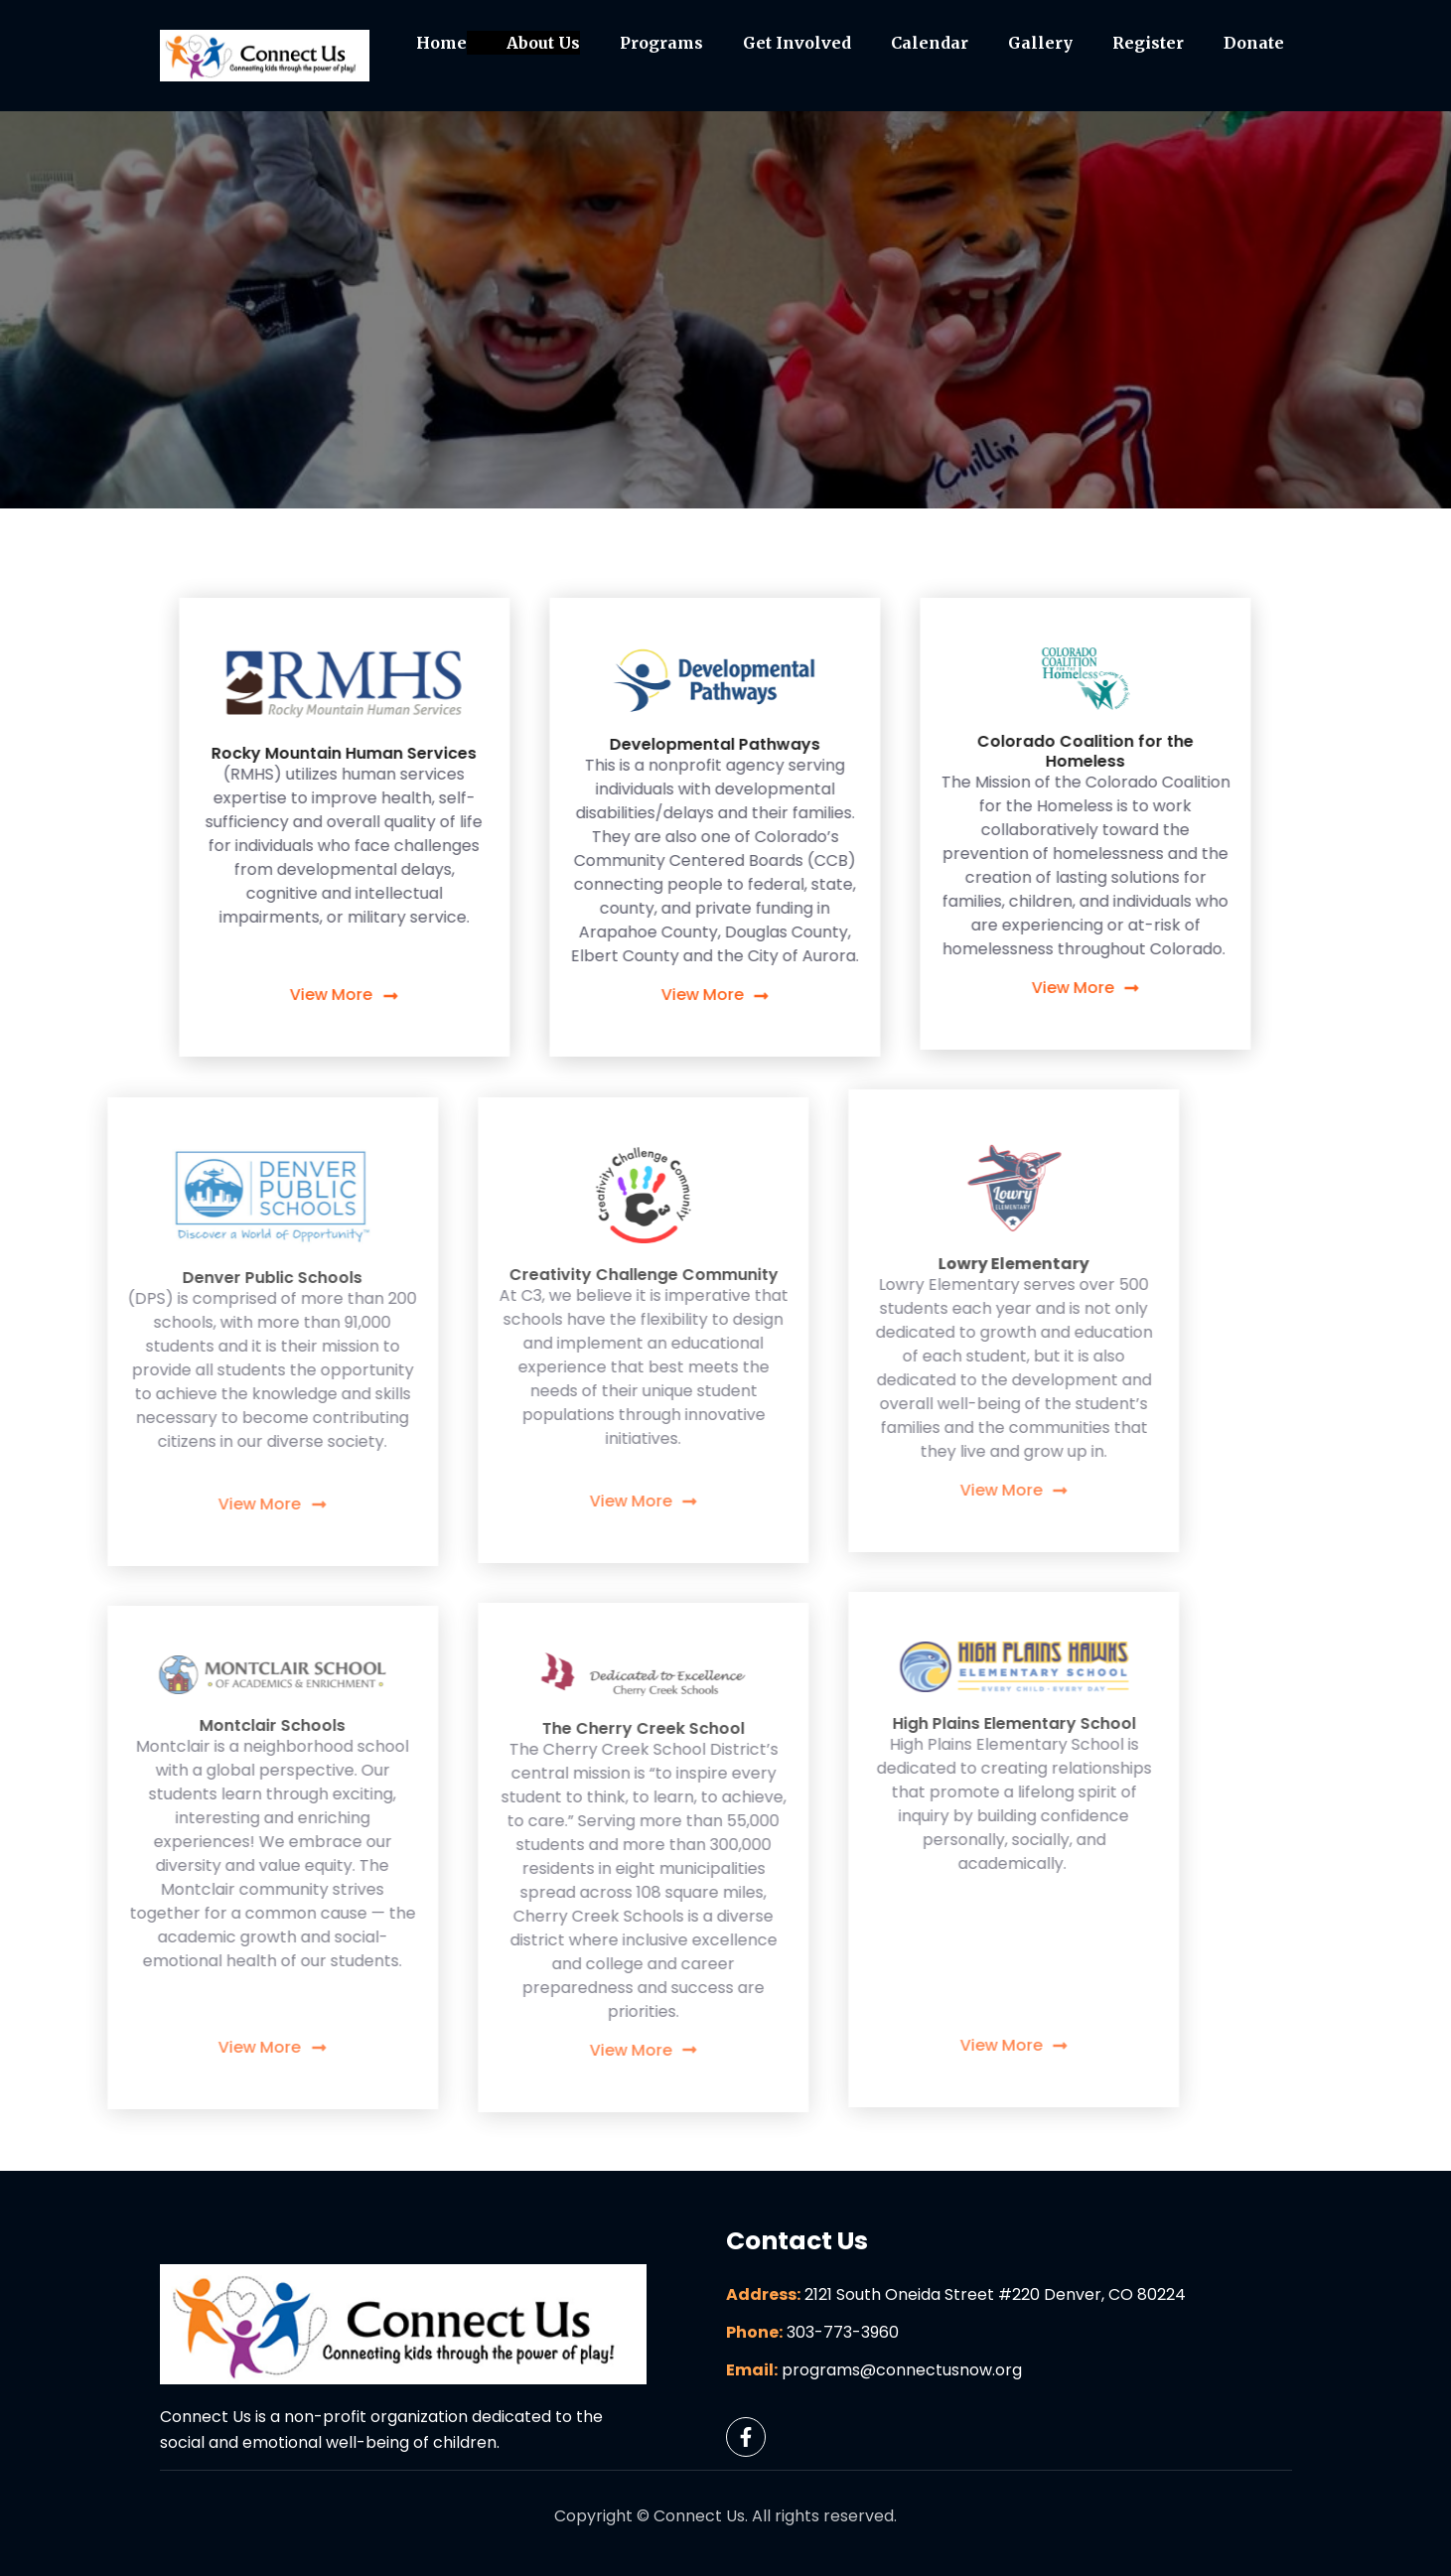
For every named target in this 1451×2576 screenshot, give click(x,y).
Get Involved (797, 43)
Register (1148, 43)
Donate (1254, 43)
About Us (543, 43)
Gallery (1040, 43)
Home (441, 43)
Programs (661, 43)
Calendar (929, 43)
